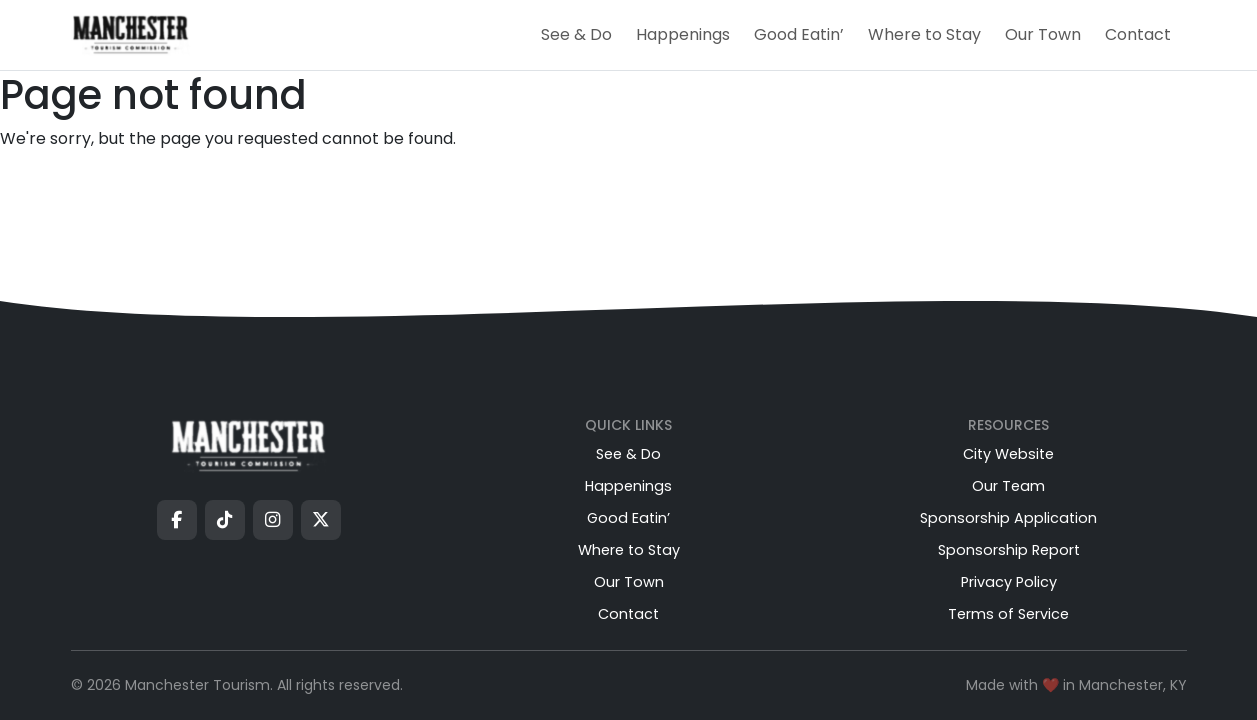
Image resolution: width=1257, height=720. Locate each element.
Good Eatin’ (799, 34)
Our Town (1043, 34)
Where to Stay (924, 34)
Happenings (683, 34)
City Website (1008, 454)
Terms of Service (1008, 614)
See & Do (576, 34)
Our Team (1008, 486)
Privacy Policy (1009, 582)
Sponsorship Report (1009, 550)
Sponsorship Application (1008, 518)
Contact (1138, 34)
